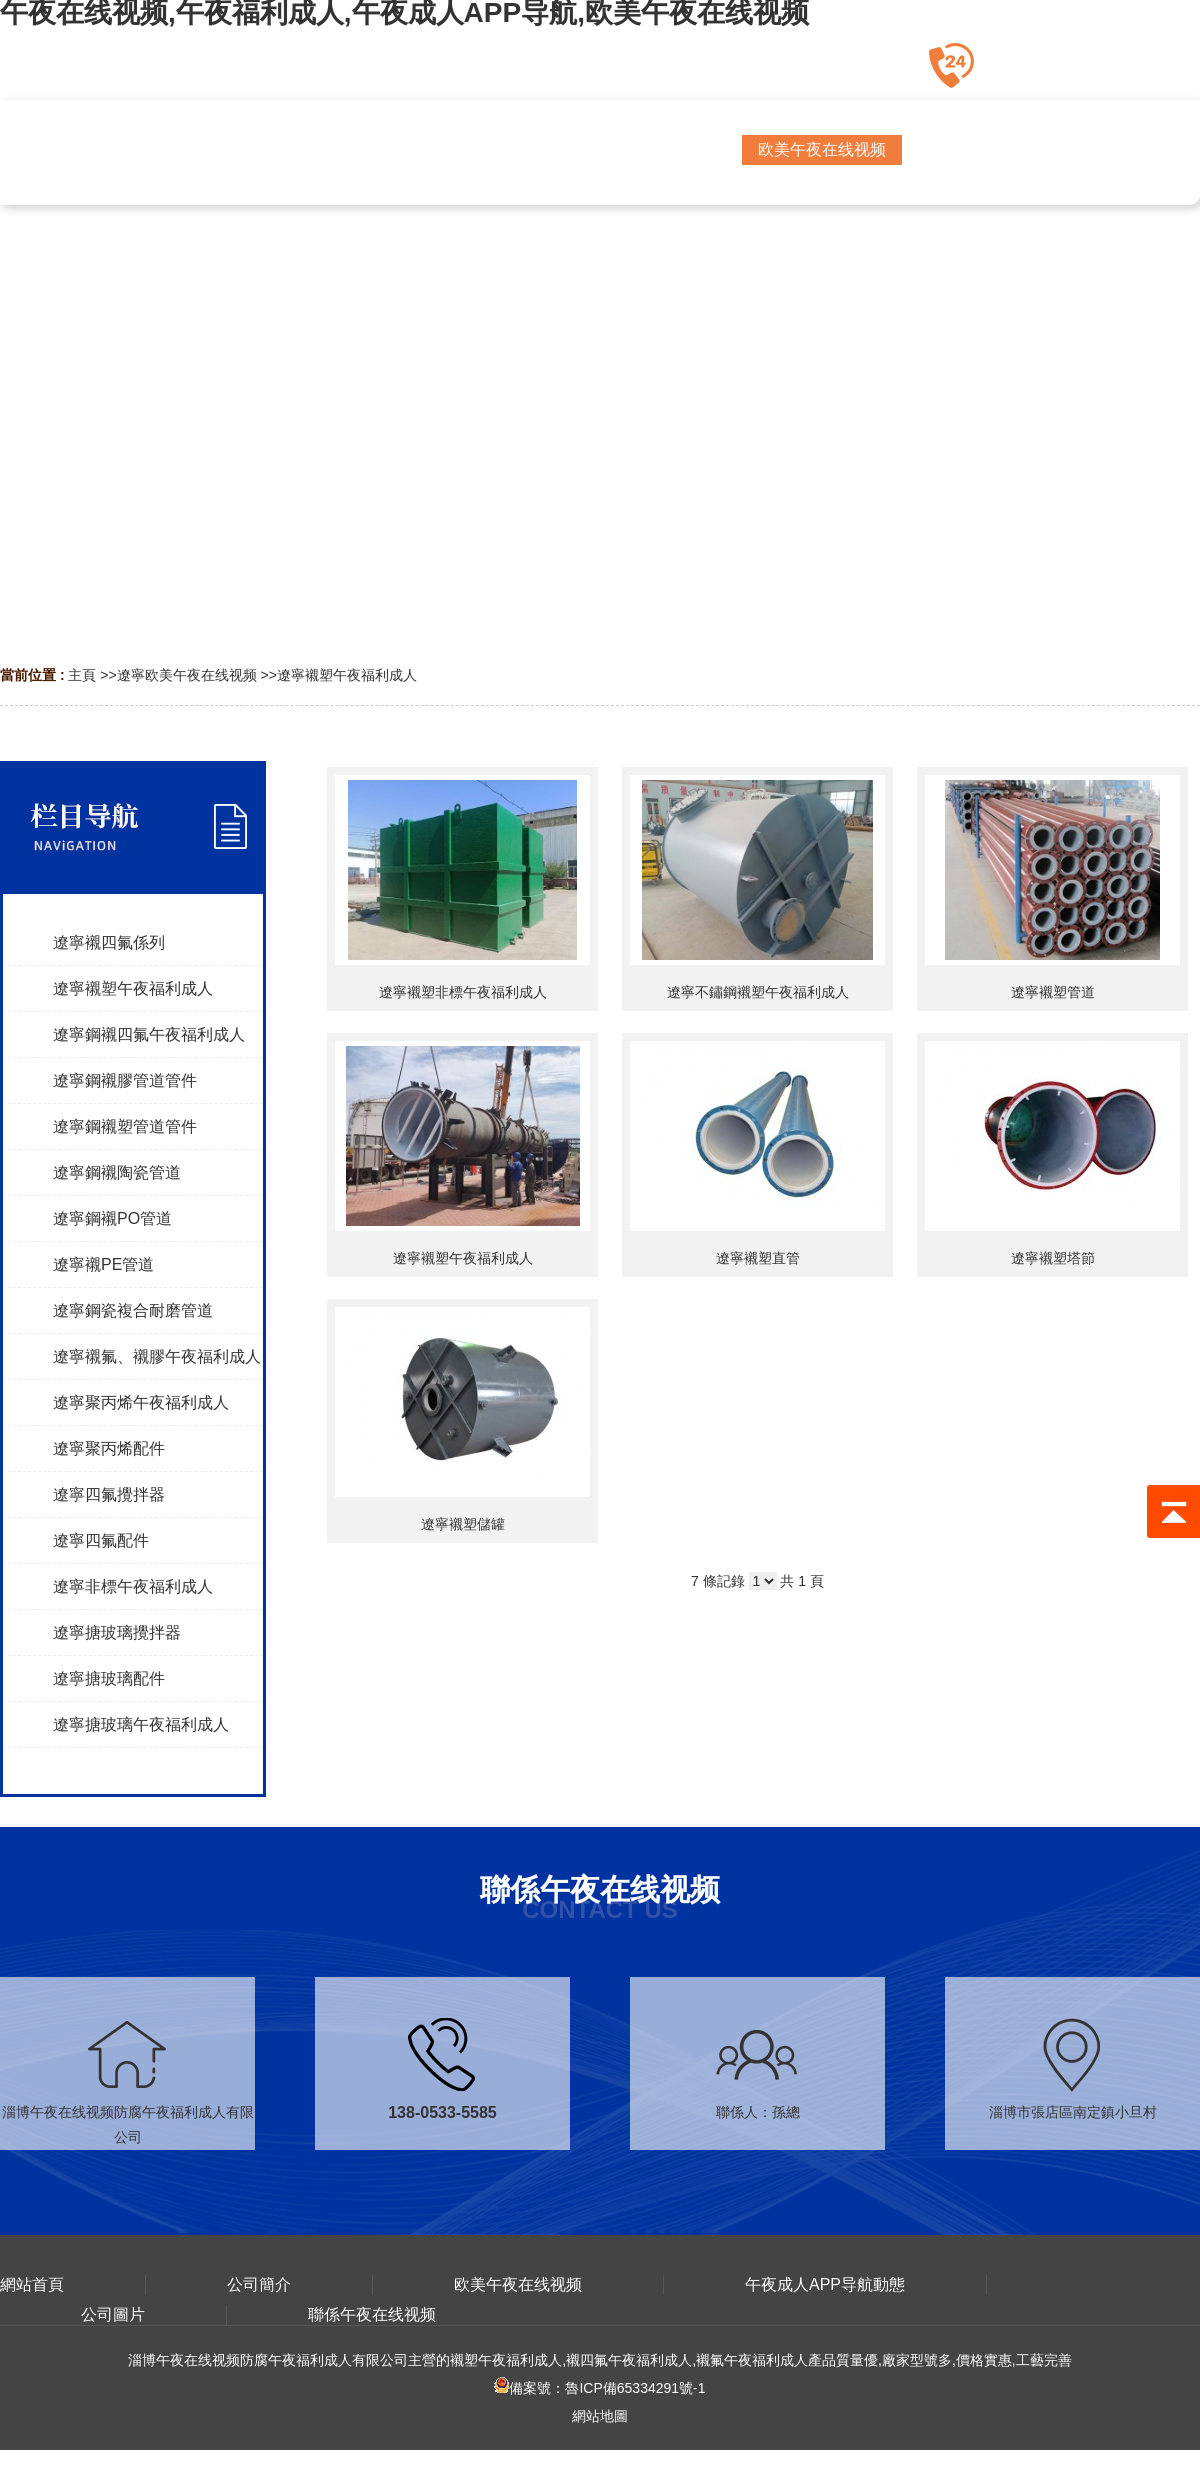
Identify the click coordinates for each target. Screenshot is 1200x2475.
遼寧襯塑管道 (1053, 992)
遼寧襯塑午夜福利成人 (347, 675)
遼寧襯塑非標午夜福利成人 (463, 992)
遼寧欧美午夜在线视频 (187, 675)
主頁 (82, 675)
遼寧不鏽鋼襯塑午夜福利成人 (758, 992)
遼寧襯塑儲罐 (463, 1524)
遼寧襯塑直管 (758, 1258)
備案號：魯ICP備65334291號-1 (599, 2388)
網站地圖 (600, 2416)
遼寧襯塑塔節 (1053, 1258)
